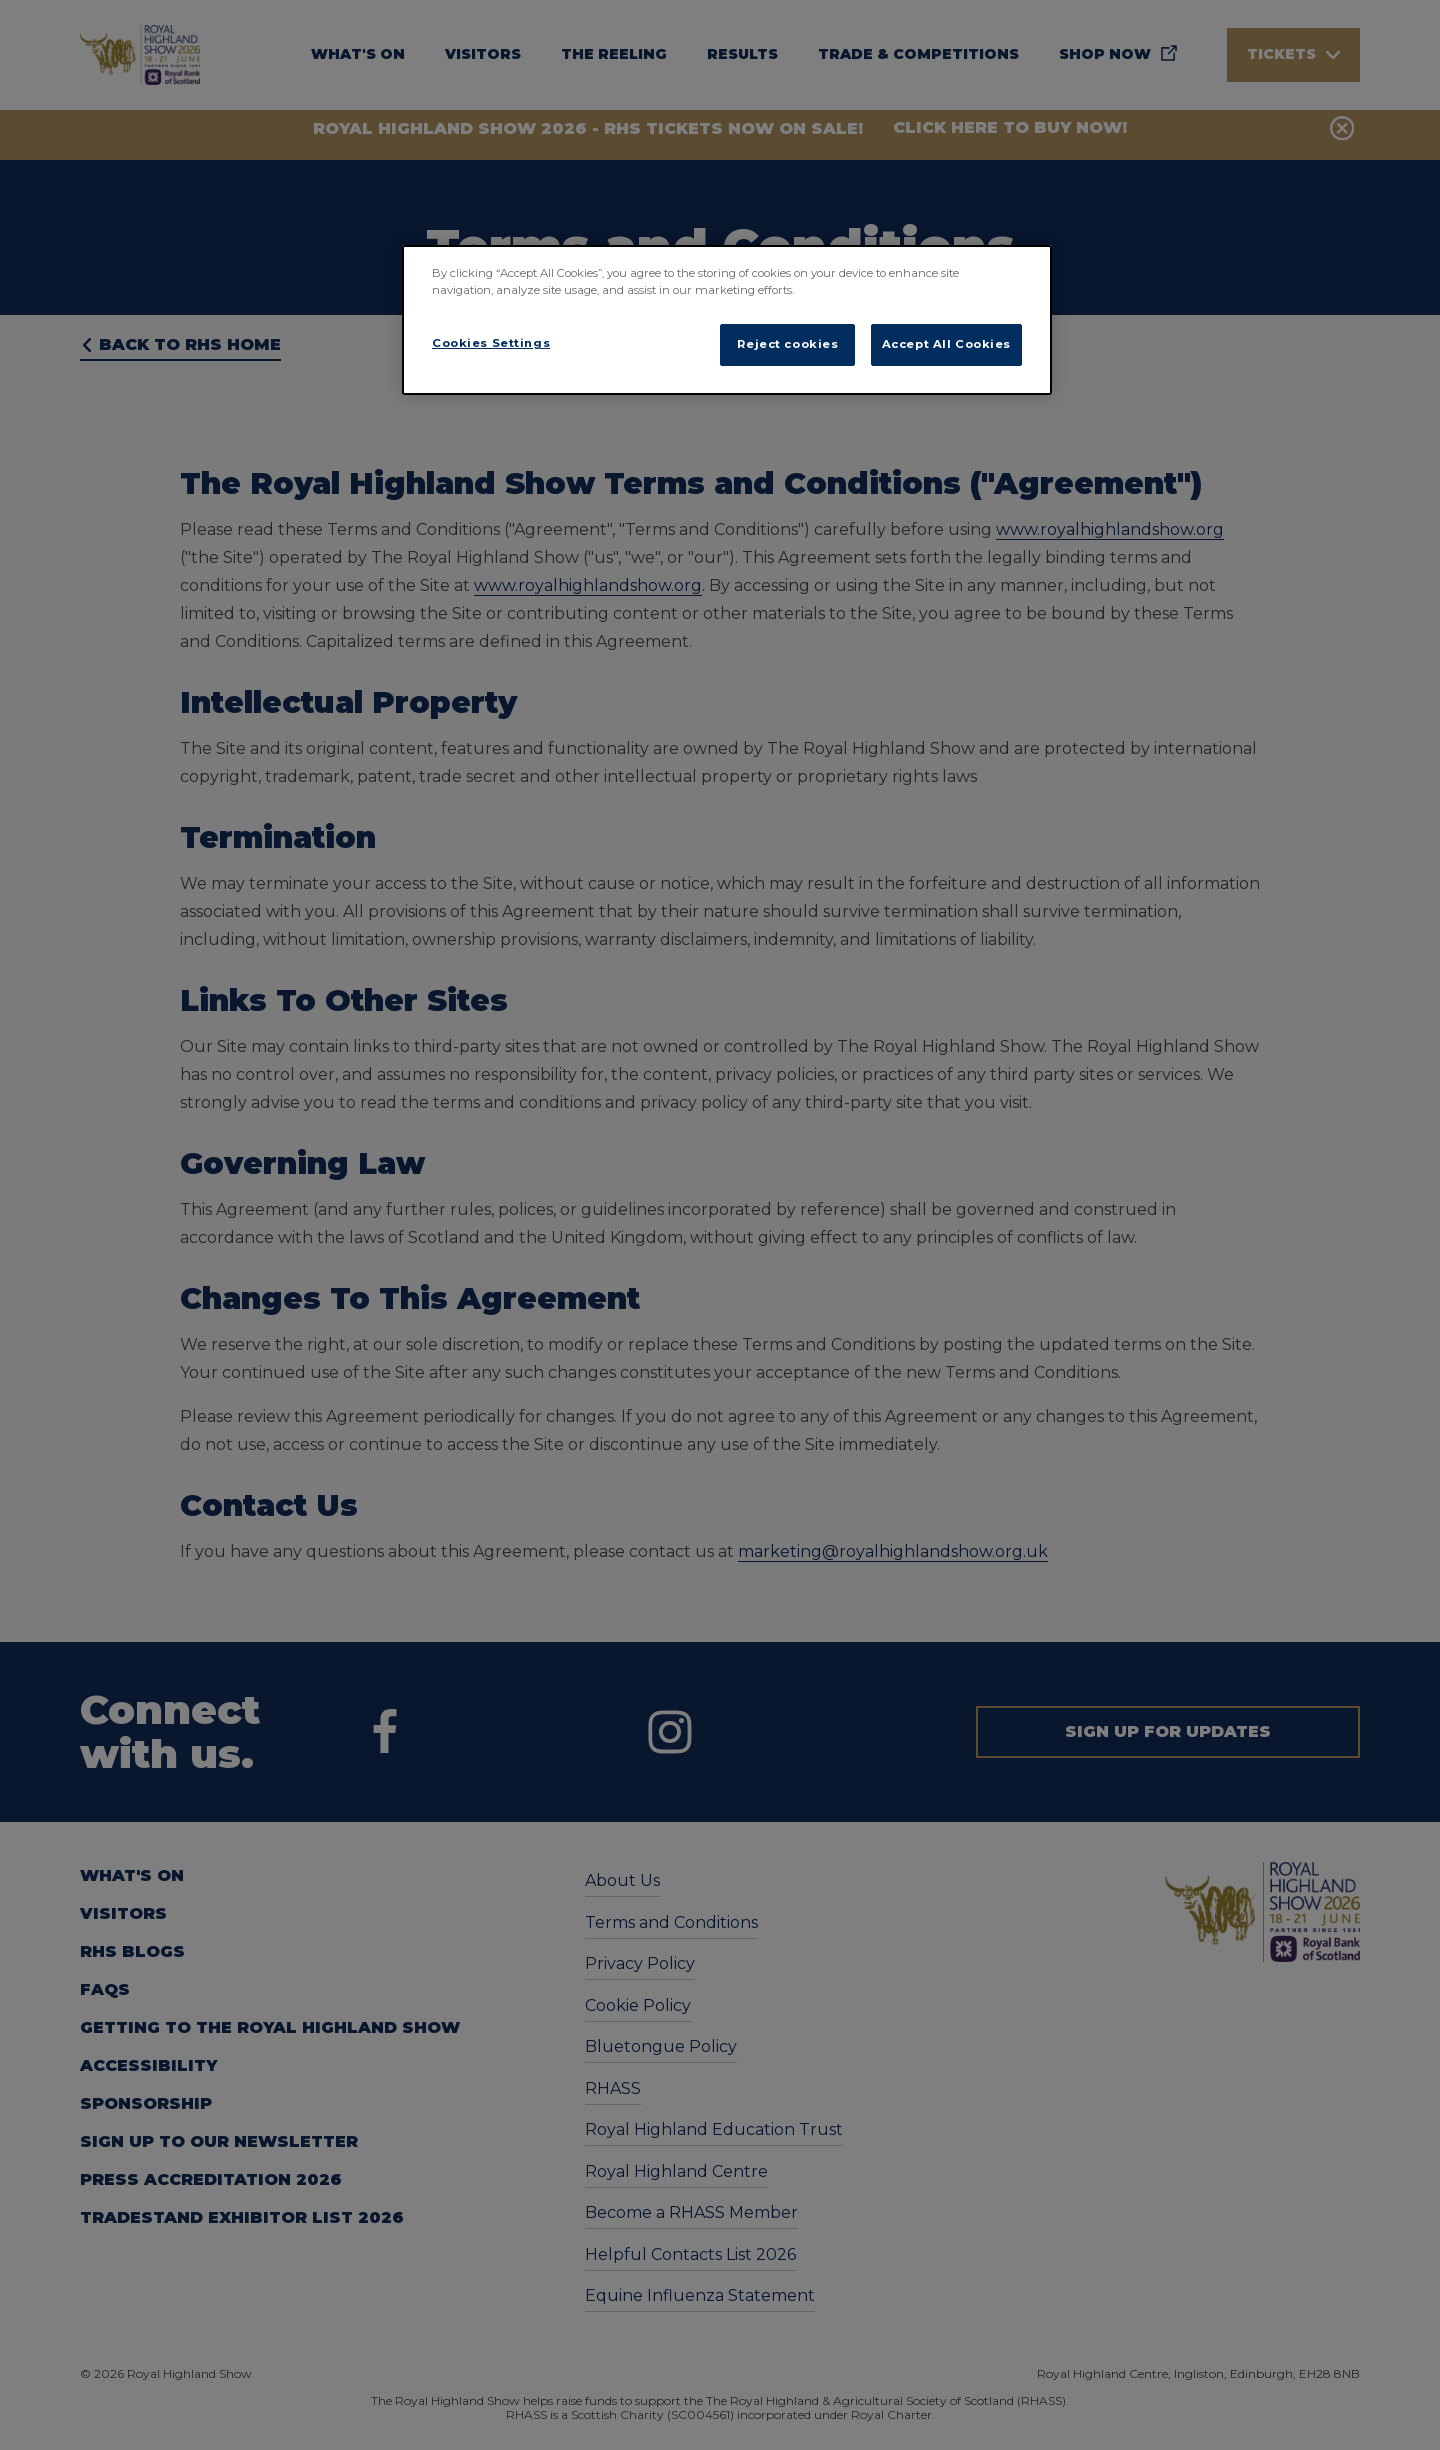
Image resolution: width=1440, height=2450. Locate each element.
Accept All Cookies (946, 344)
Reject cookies (787, 344)
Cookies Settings (491, 343)
